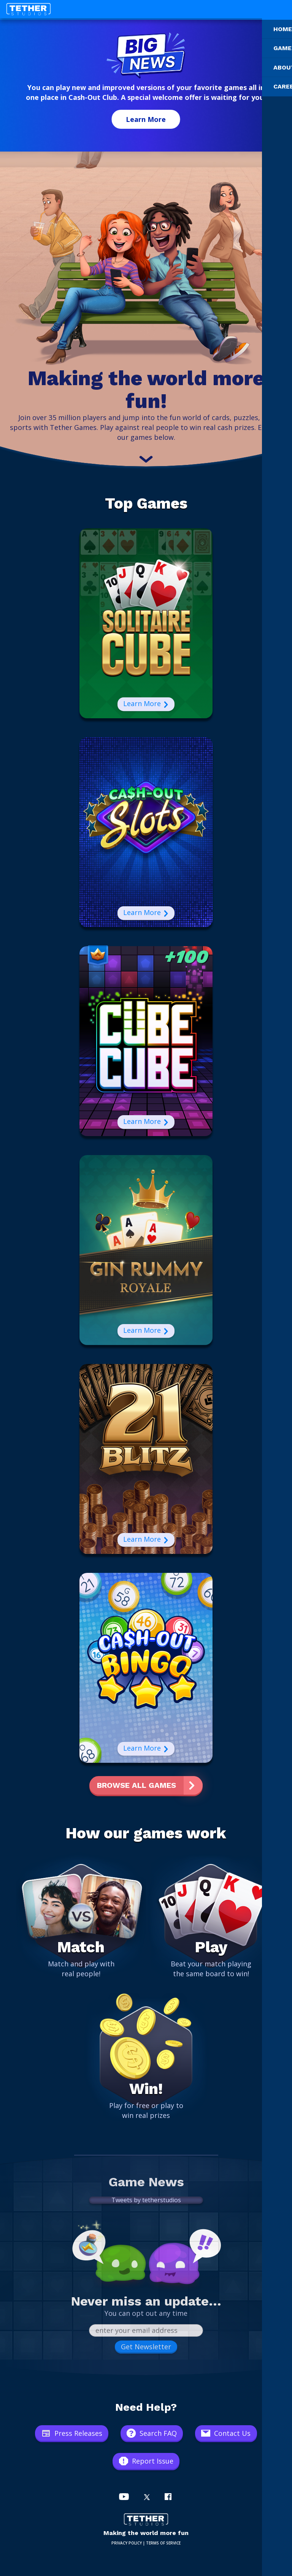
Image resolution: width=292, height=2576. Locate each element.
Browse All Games (136, 1785)
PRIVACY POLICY (126, 2543)
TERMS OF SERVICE (163, 2543)
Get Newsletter (146, 2346)
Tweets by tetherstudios (146, 2200)
